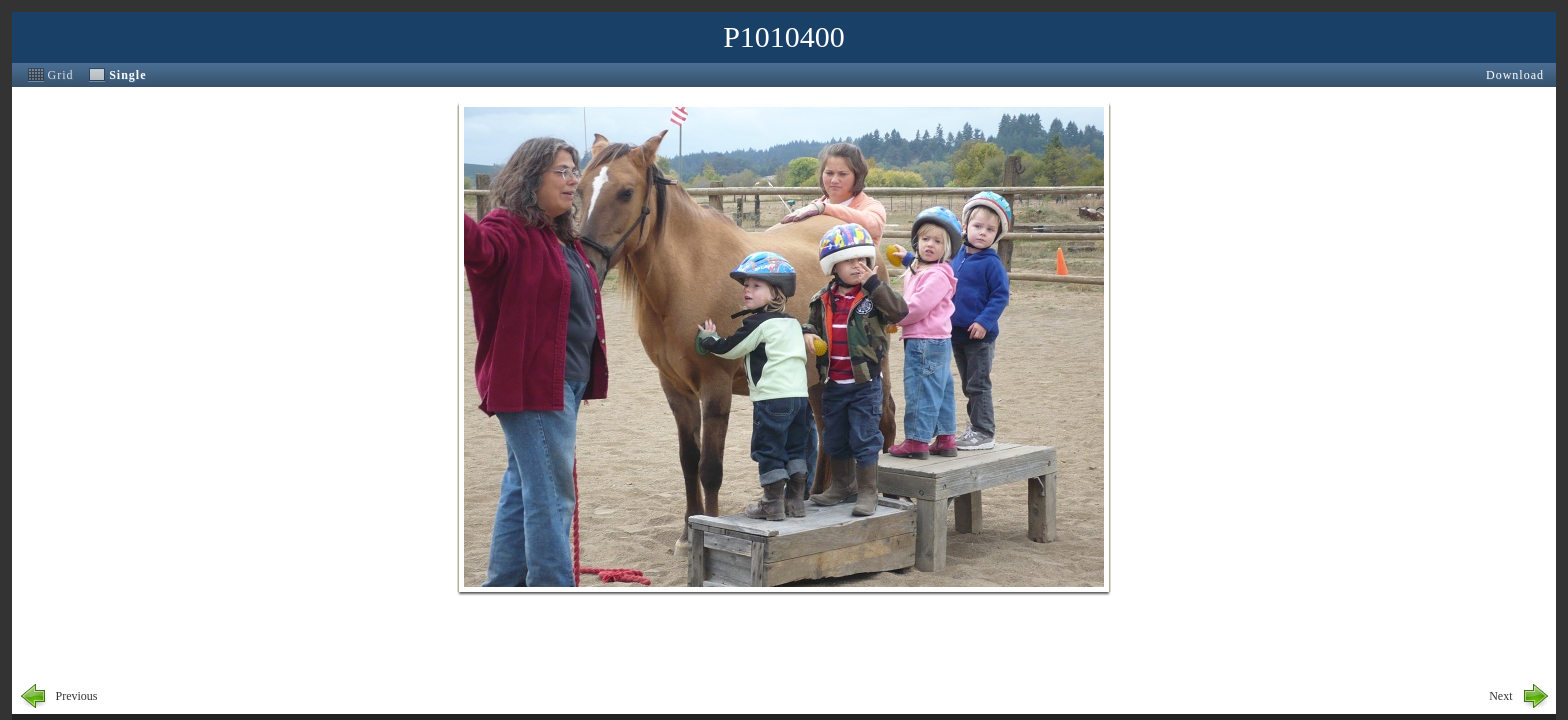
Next (1500, 696)
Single (127, 75)
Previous (77, 696)
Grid (61, 75)
